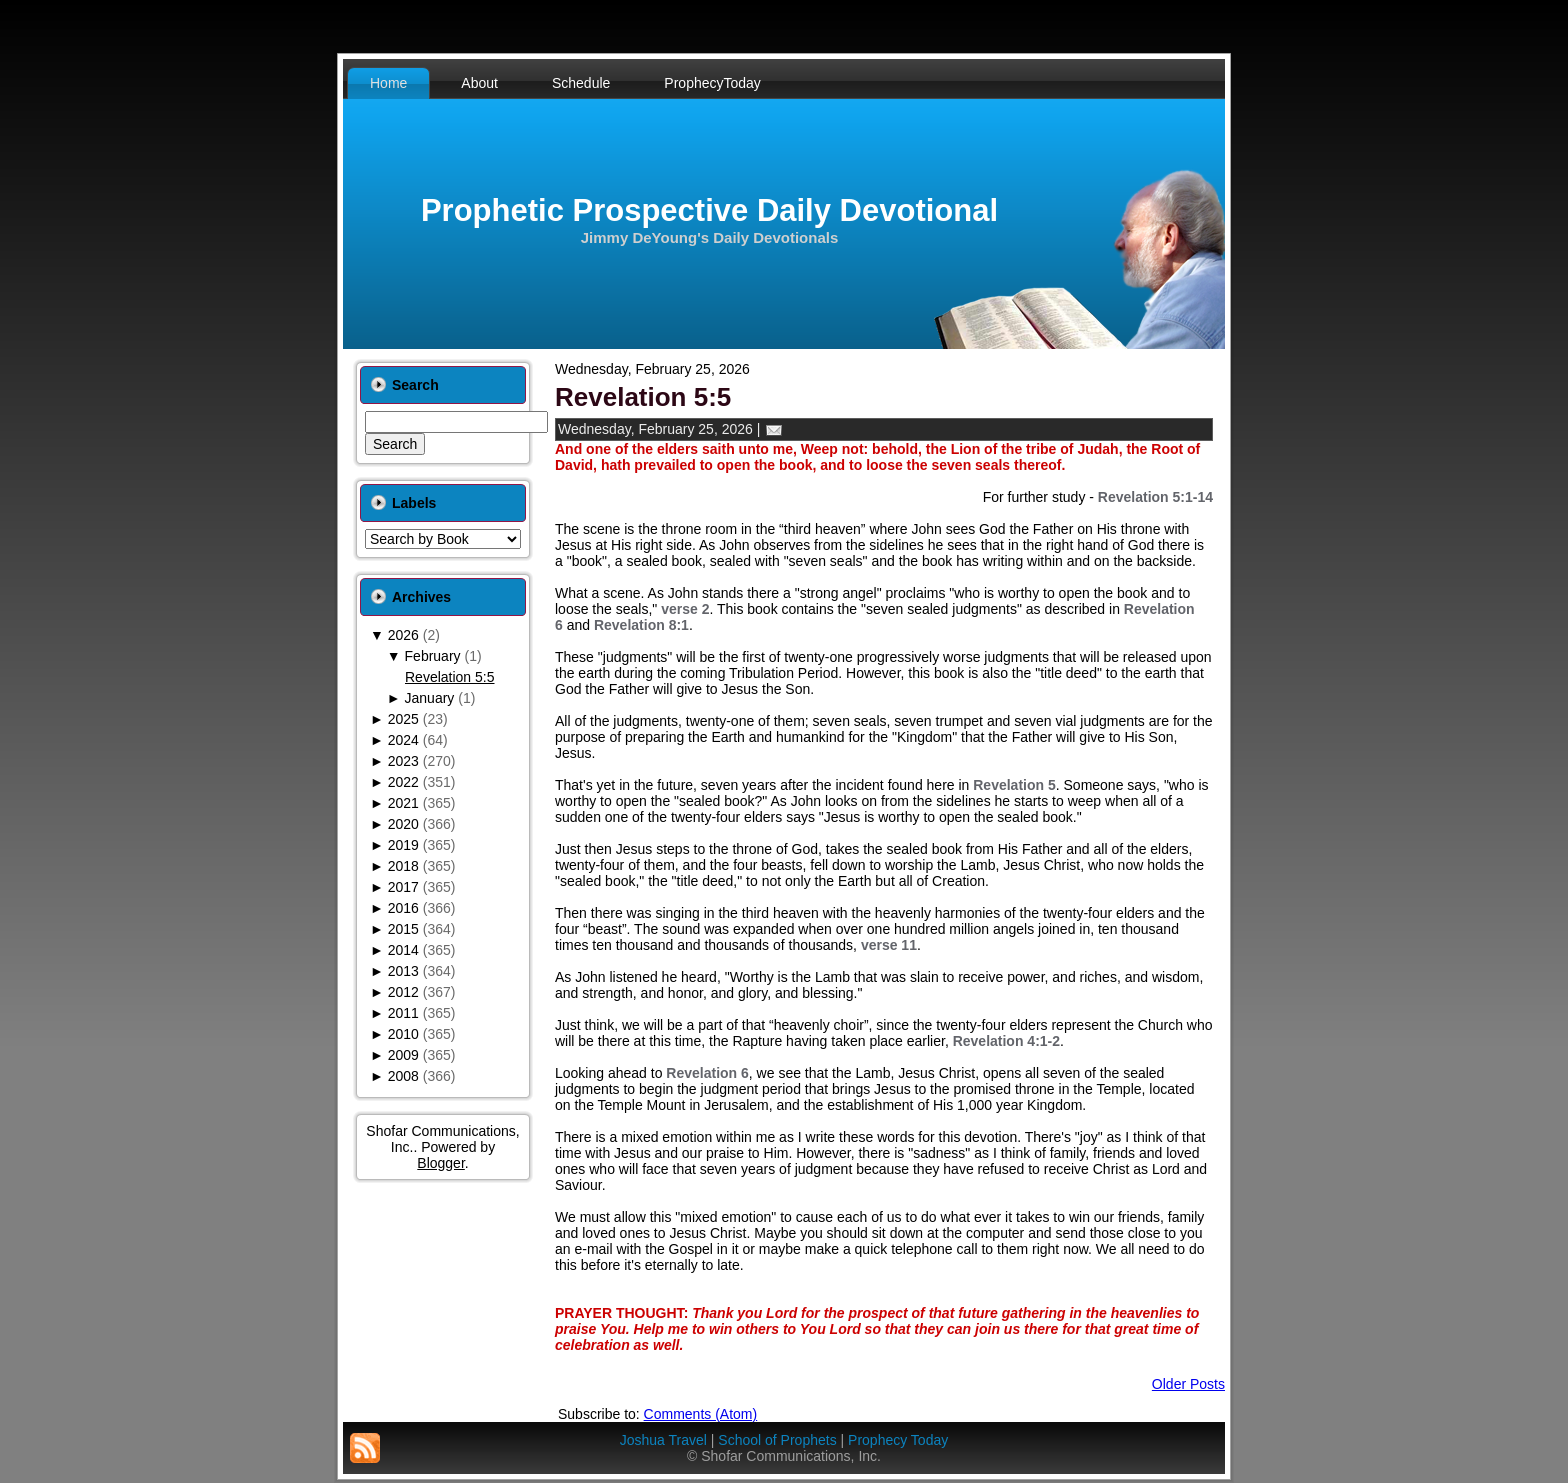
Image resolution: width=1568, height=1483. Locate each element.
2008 (403, 1076)
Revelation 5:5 (450, 677)
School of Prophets (777, 1440)
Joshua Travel (663, 1440)
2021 (403, 803)
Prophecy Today (898, 1440)
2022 (403, 782)
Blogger (440, 1163)
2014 (403, 950)
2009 (403, 1055)
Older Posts (1188, 1384)
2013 (403, 971)
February (433, 656)
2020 (403, 824)
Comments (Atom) (701, 1414)
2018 (403, 866)
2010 (403, 1034)
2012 (403, 992)
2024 (403, 740)
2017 (403, 887)
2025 (403, 719)
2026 (403, 635)
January (430, 698)
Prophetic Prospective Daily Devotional (709, 210)
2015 (403, 929)
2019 (403, 845)
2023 (403, 761)
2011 (403, 1013)
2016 (403, 908)
